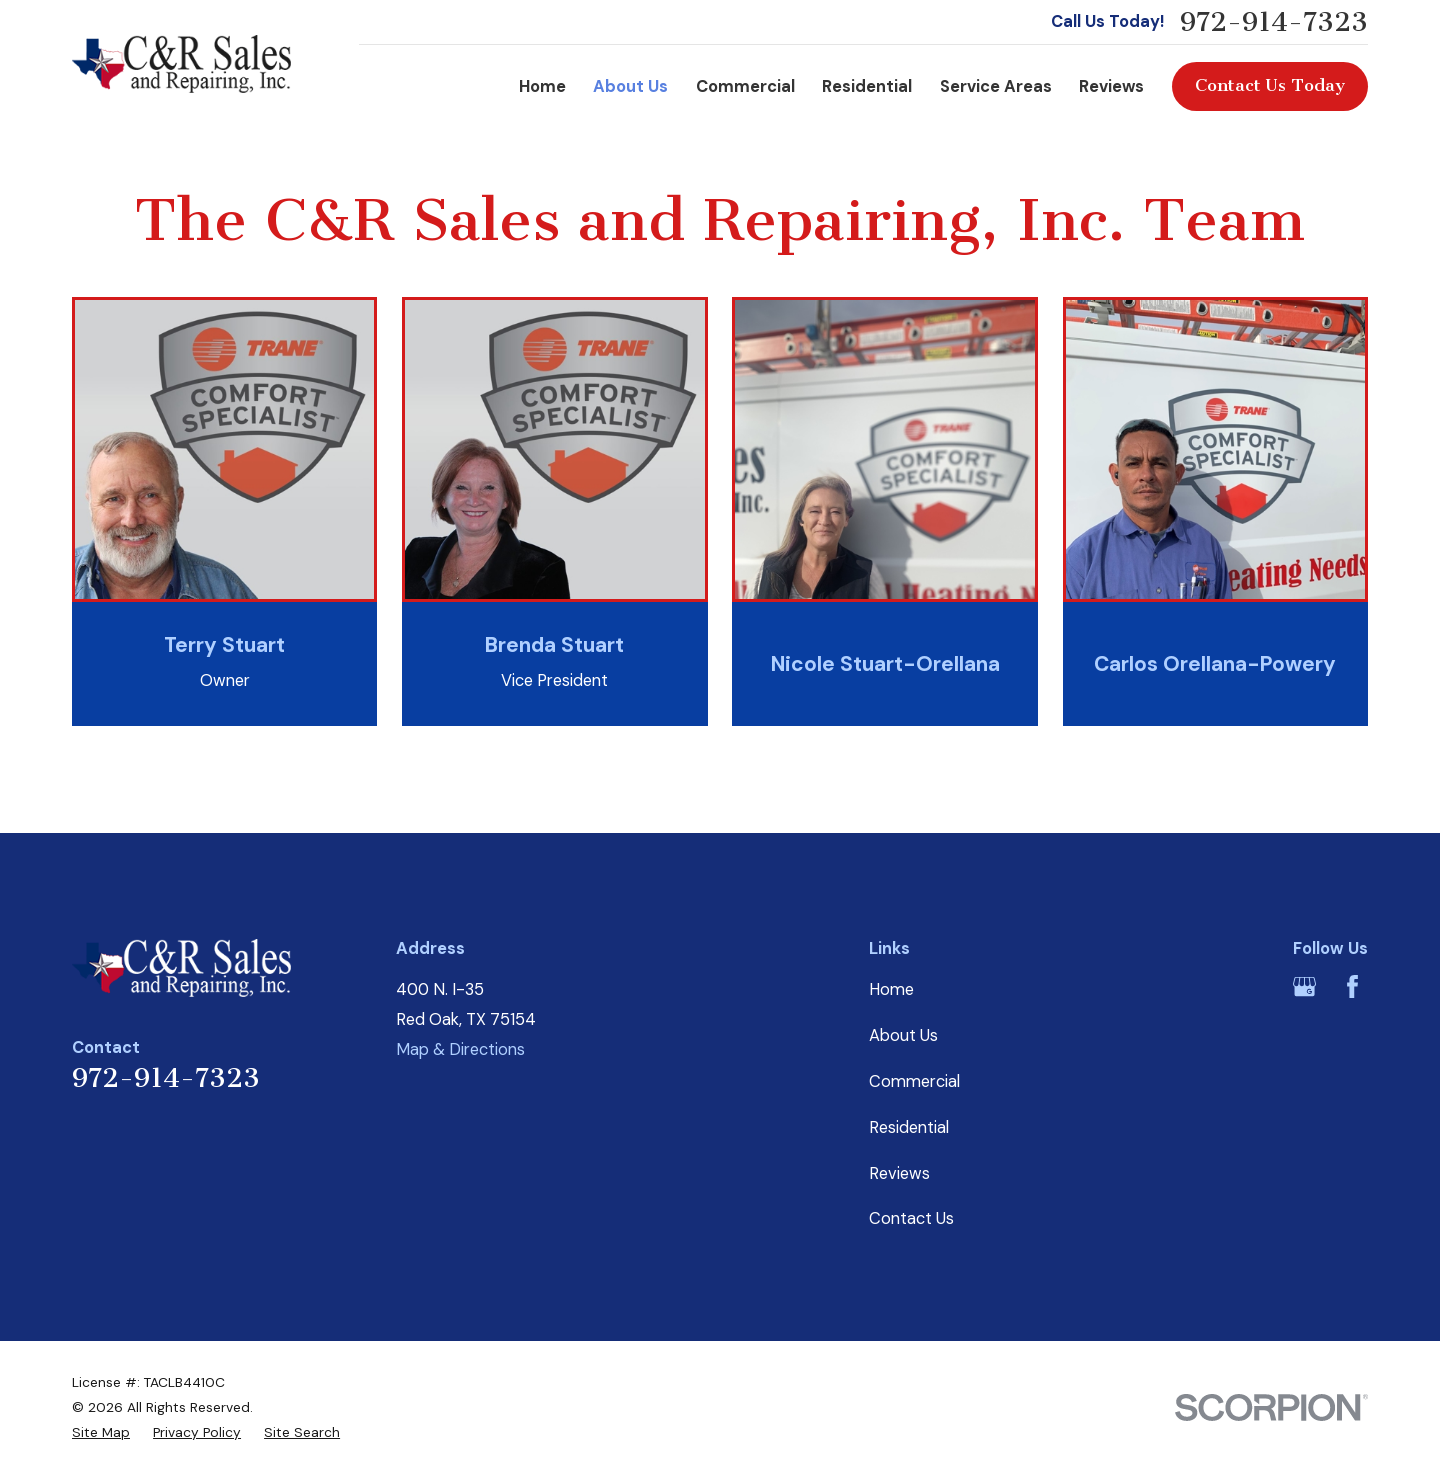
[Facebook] (1352, 986)
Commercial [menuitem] (745, 86)
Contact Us (911, 1218)
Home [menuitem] (542, 86)
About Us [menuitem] (630, 86)
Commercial (914, 1081)
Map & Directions (460, 1049)
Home (891, 989)
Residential (909, 1127)
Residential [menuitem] (867, 86)
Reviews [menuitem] (1111, 86)
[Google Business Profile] (1304, 986)
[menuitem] (101, 1432)
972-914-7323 (1274, 22)
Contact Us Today (1270, 85)
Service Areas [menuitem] (996, 86)
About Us (903, 1035)
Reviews (899, 1173)
